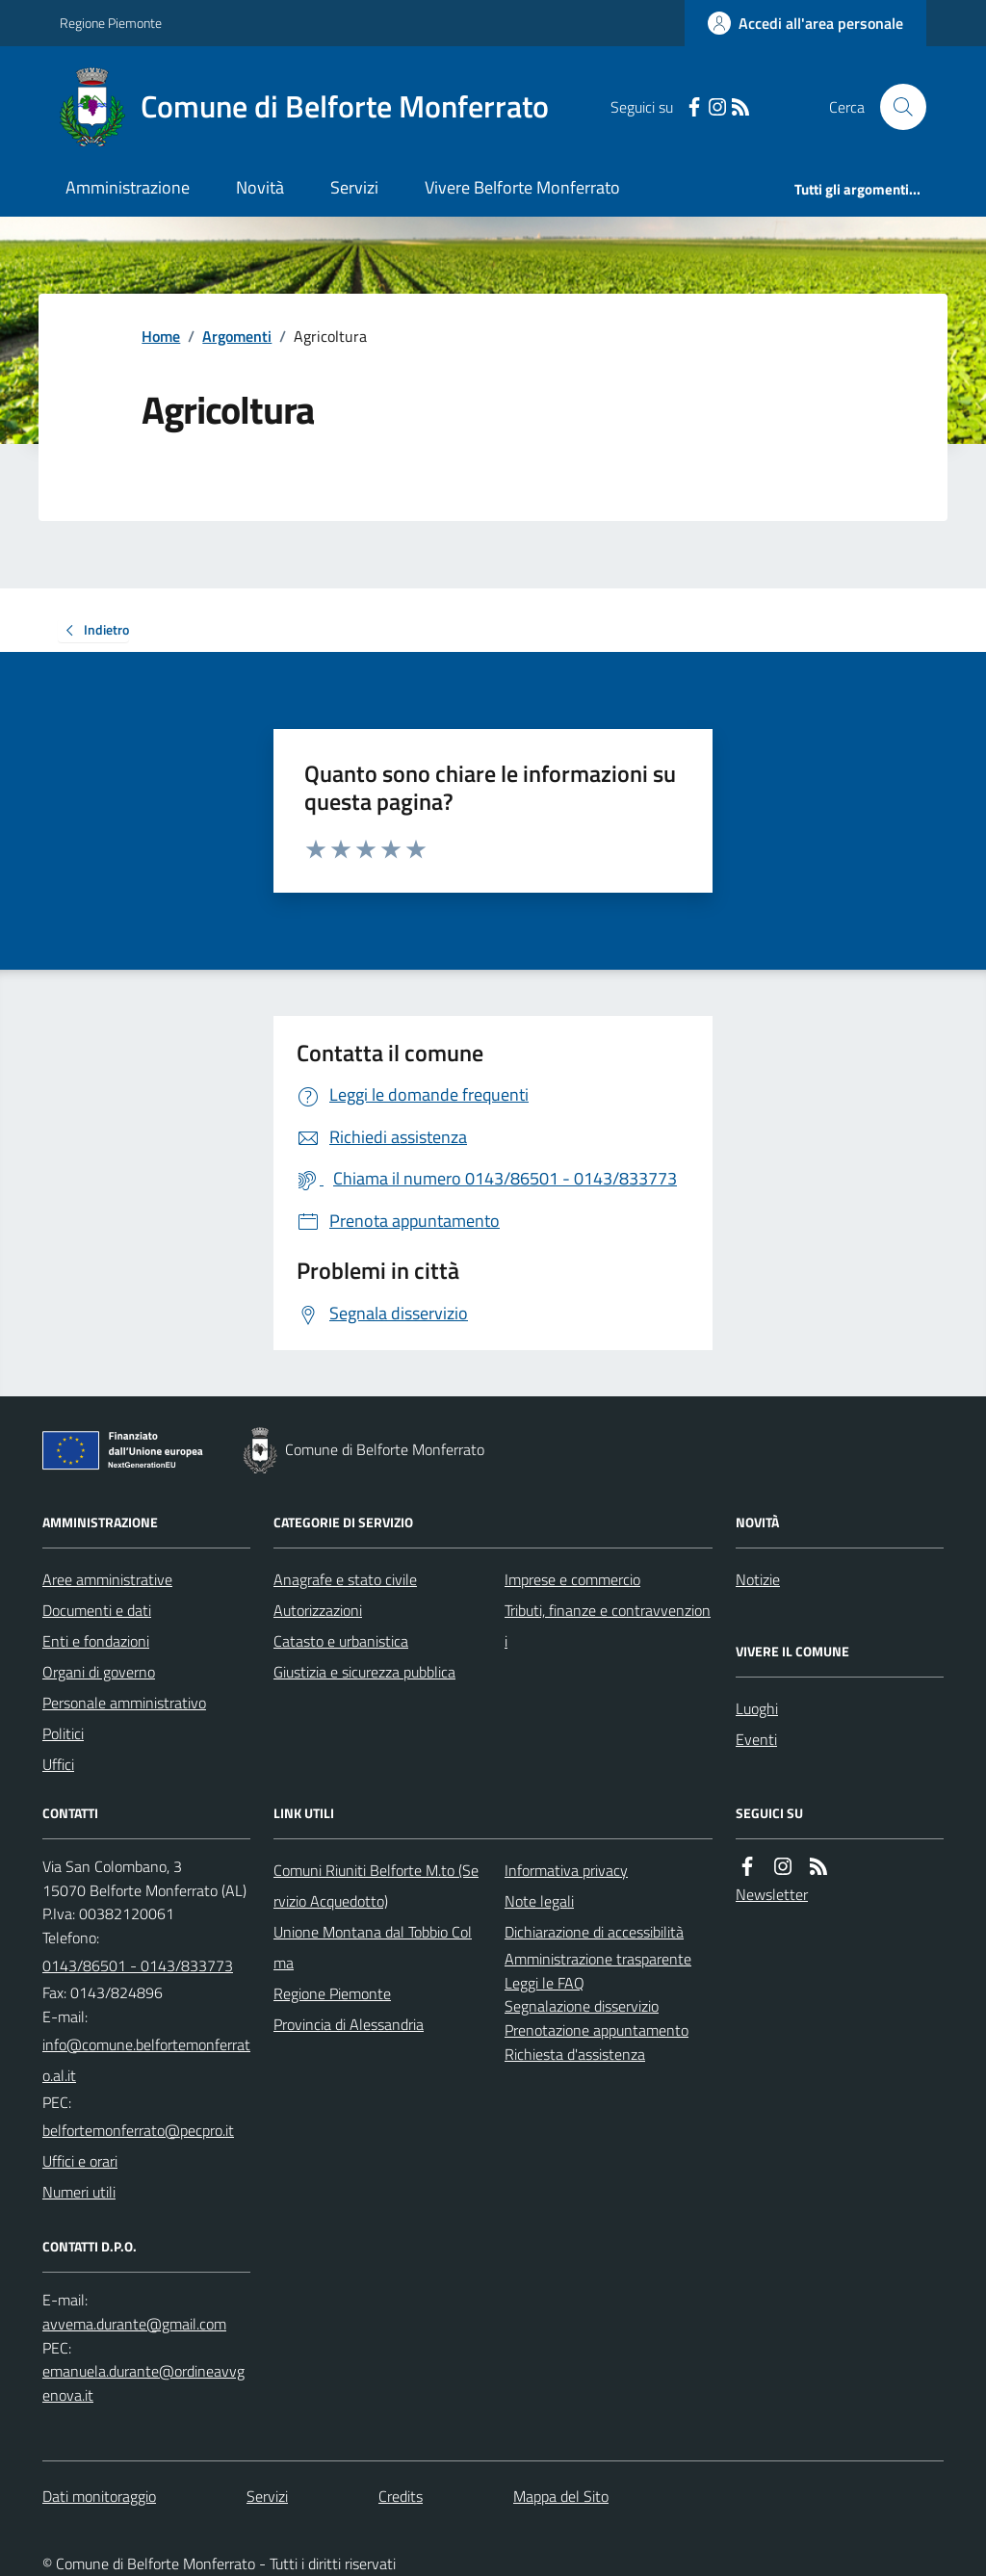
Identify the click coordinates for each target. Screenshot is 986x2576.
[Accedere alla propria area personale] (805, 23)
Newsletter (772, 1894)
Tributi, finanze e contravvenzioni (608, 1625)
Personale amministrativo (124, 1702)
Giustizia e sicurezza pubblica (364, 1671)
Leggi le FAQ (544, 1982)
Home (161, 336)
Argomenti (237, 336)
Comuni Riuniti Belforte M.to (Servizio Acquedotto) (376, 1885)
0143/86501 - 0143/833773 (137, 1965)
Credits (400, 2496)
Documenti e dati (96, 1610)
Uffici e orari (79, 2161)
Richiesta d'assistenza (575, 2054)
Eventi (756, 1739)
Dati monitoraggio (99, 2496)
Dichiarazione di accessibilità (594, 1931)
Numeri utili (79, 2191)
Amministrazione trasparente (598, 1958)
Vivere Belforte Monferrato (522, 187)
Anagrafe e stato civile (345, 1579)
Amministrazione (127, 187)
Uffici (58, 1764)
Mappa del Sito (561, 2496)
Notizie (758, 1579)
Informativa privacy (566, 1870)
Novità (260, 187)
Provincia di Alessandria (348, 2024)
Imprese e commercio (572, 1579)
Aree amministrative (107, 1579)
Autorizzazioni (317, 1610)
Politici (63, 1733)
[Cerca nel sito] (895, 107)
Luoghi (757, 1708)
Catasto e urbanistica (340, 1640)
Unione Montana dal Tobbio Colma (372, 1947)
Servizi (354, 187)
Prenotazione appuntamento (596, 2030)
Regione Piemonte (111, 23)
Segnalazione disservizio (582, 2005)
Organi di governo (98, 1671)
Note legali (539, 1900)
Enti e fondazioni (95, 1640)
